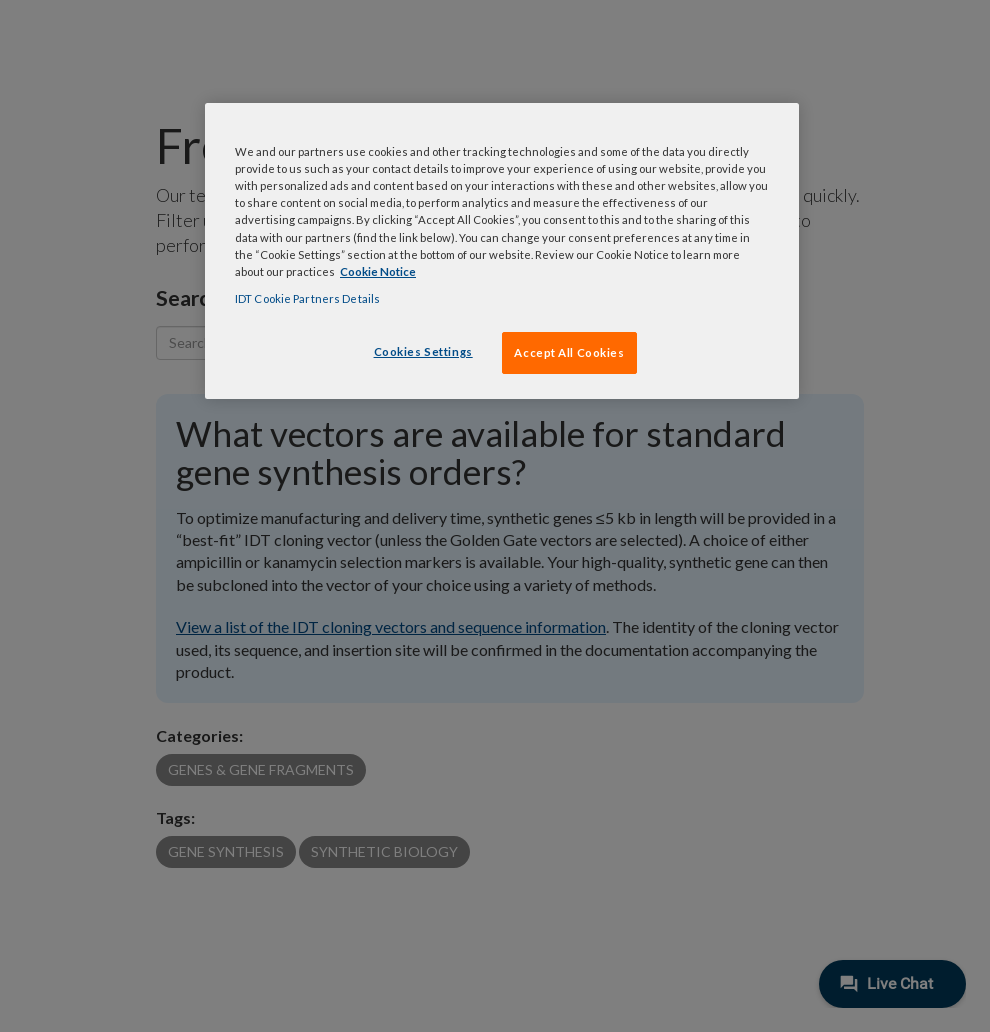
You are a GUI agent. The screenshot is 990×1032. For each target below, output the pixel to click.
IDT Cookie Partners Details (307, 298)
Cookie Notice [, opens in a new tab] (378, 271)
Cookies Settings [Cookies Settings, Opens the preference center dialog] (423, 351)
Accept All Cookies (569, 352)
